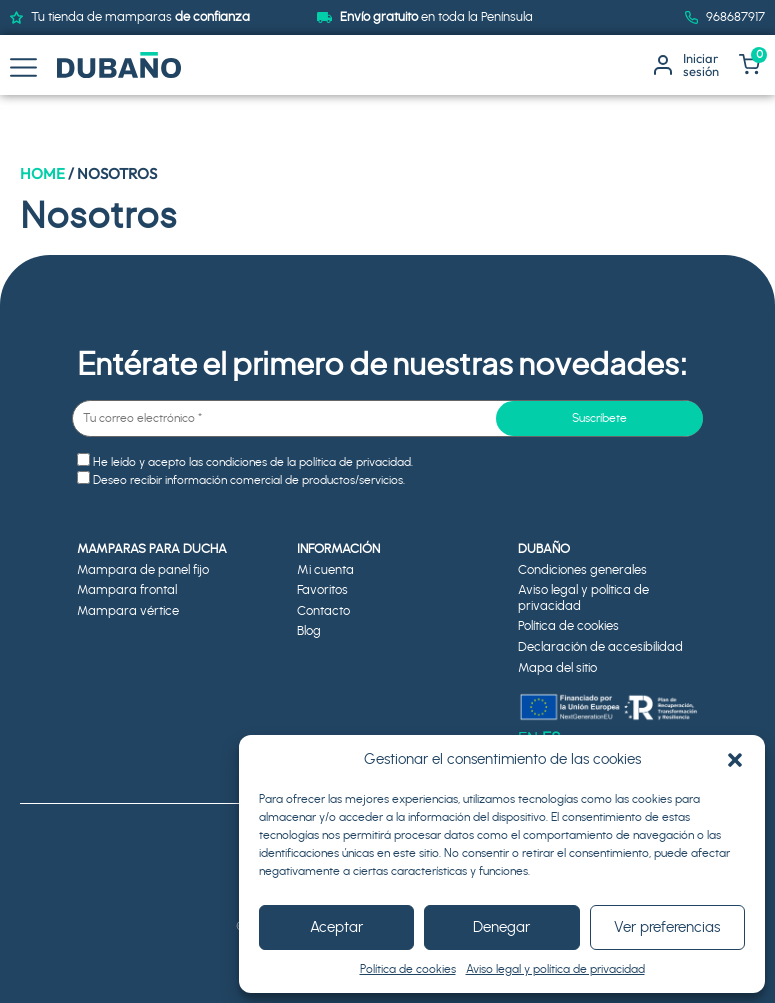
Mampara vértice (128, 611)
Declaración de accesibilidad (600, 647)
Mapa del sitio (557, 668)
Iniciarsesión (701, 64)
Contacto (323, 611)
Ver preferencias (667, 927)
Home (42, 173)
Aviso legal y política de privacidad (555, 969)
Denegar (501, 927)
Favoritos (322, 590)
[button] (735, 760)
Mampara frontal (127, 590)
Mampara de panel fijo (143, 570)
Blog (309, 631)
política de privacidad (355, 462)
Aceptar (336, 927)
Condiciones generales (582, 570)
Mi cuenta (325, 570)
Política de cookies (408, 969)
